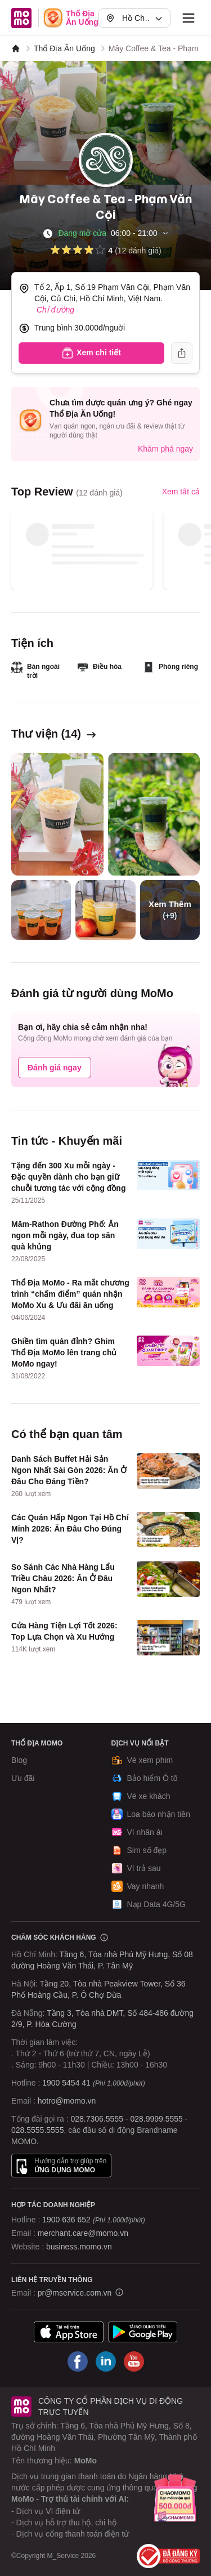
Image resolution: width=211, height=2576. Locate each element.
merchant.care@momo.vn (83, 2233)
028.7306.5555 (97, 2118)
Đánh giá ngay (55, 1067)
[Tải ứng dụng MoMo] (69, 2331)
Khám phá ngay (165, 448)
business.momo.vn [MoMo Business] (79, 2246)
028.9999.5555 (156, 2118)
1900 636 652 (93, 2219)
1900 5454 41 (66, 2082)
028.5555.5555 (37, 2130)
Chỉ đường (55, 309)
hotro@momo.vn (67, 2100)
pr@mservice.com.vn (75, 2292)
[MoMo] (15, 48)
